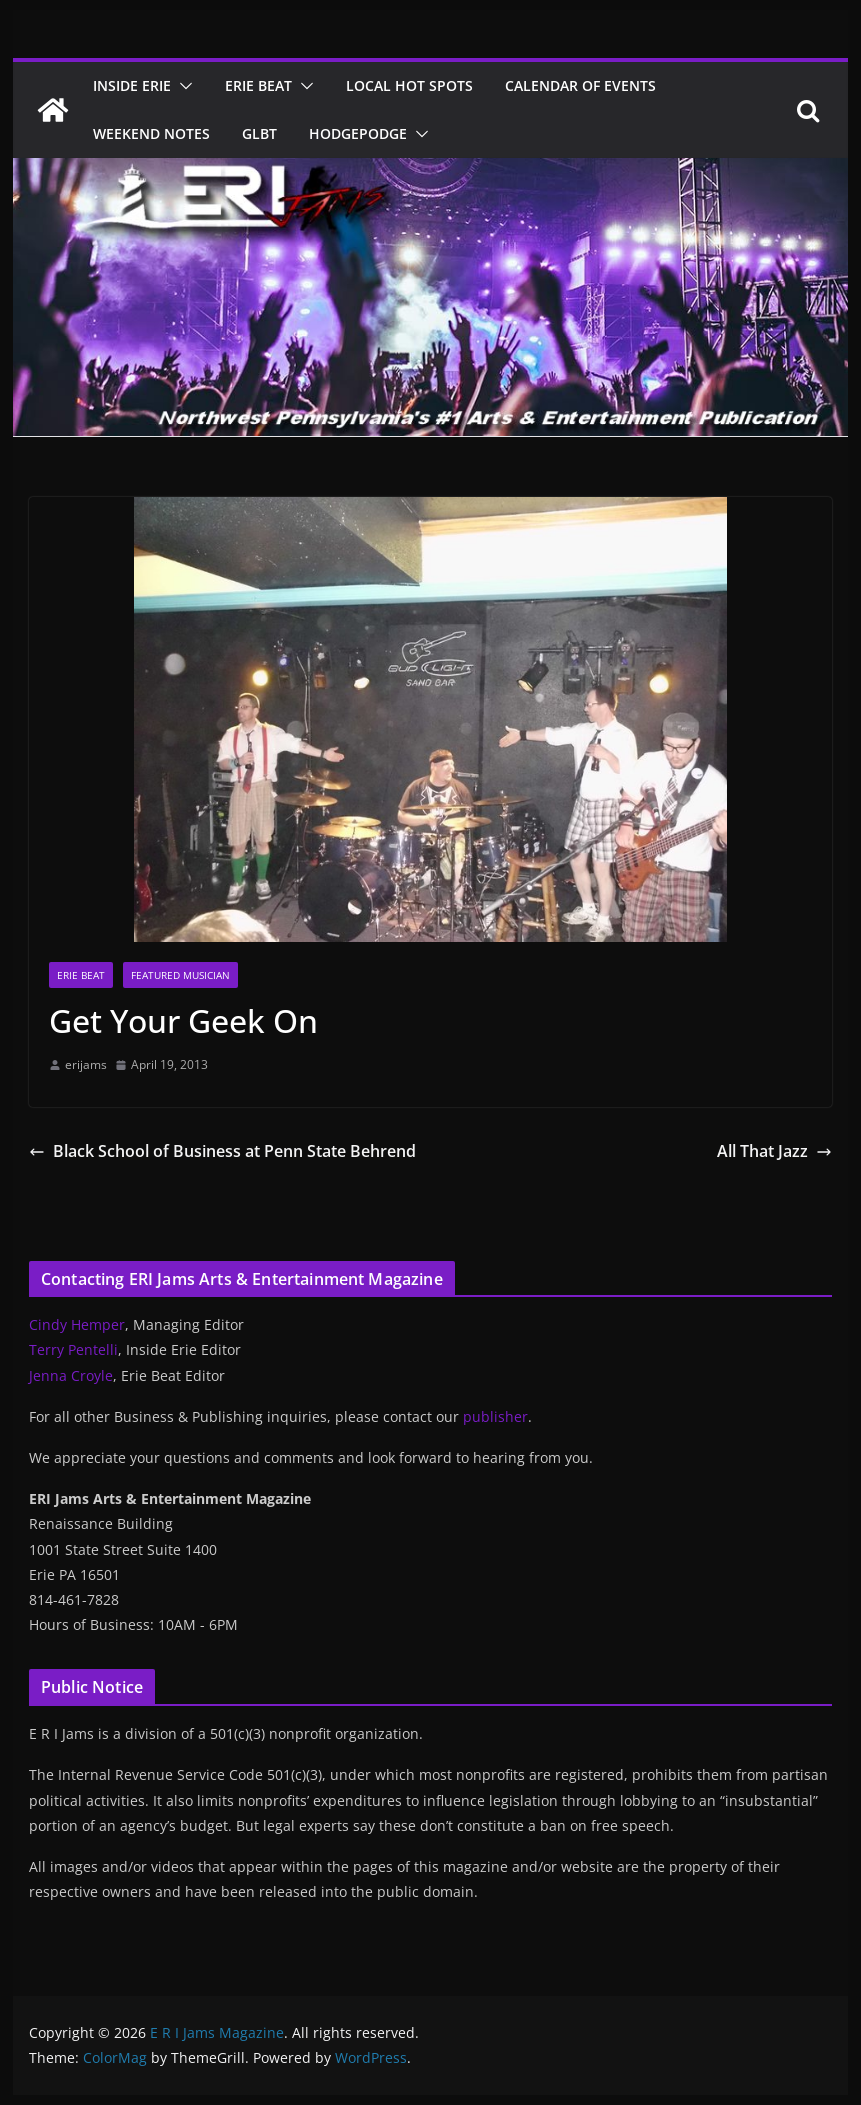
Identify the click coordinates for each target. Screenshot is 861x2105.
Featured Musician (180, 975)
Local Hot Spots (409, 85)
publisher (495, 1416)
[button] (182, 86)
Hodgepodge (358, 133)
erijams (86, 1064)
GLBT (259, 133)
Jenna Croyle (71, 1375)
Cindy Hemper (77, 1324)
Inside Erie (132, 85)
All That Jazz (774, 1151)
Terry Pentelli (73, 1349)
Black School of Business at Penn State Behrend (222, 1151)
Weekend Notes (151, 133)
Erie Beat (258, 85)
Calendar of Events (580, 85)
